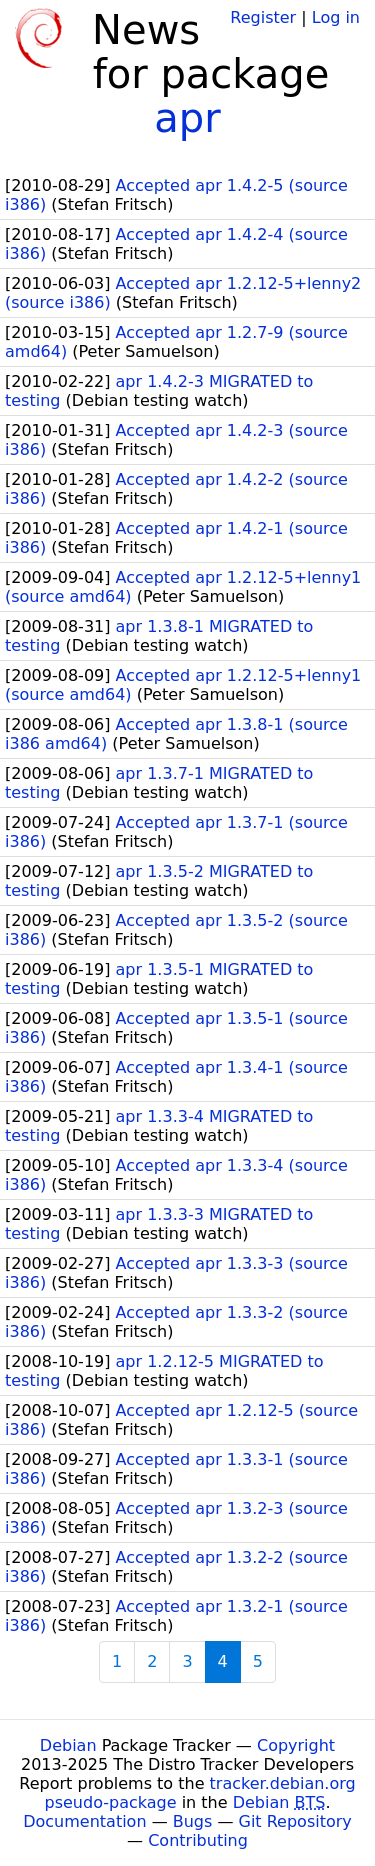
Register (263, 17)
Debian (68, 1745)
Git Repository (295, 1821)
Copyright (296, 1745)
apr (187, 118)
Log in (336, 17)
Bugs (193, 1821)
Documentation (84, 1821)
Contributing (198, 1840)
